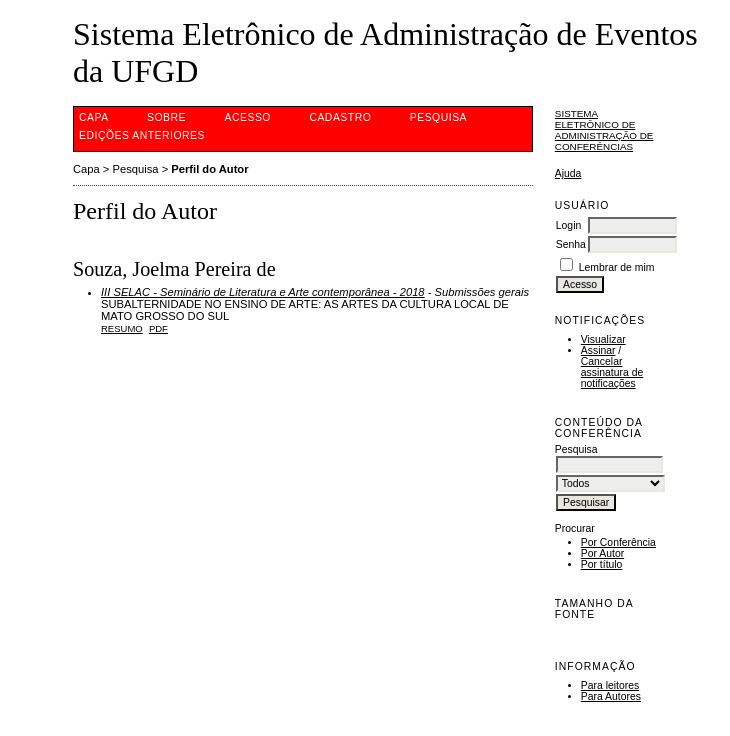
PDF (158, 328)
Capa (94, 117)
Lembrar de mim (617, 267)
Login (568, 225)
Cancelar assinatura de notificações (612, 372)
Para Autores (611, 696)
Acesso (248, 117)
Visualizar (603, 339)
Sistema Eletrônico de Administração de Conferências (604, 130)
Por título (602, 564)
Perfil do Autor (209, 169)
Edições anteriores (142, 135)
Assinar (598, 350)
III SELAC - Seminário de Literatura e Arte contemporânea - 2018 (263, 292)
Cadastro (340, 117)
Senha (571, 244)
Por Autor (602, 553)
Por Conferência (618, 542)
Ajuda (568, 173)
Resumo (122, 328)
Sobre (166, 117)
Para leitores (610, 685)
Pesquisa (438, 117)
